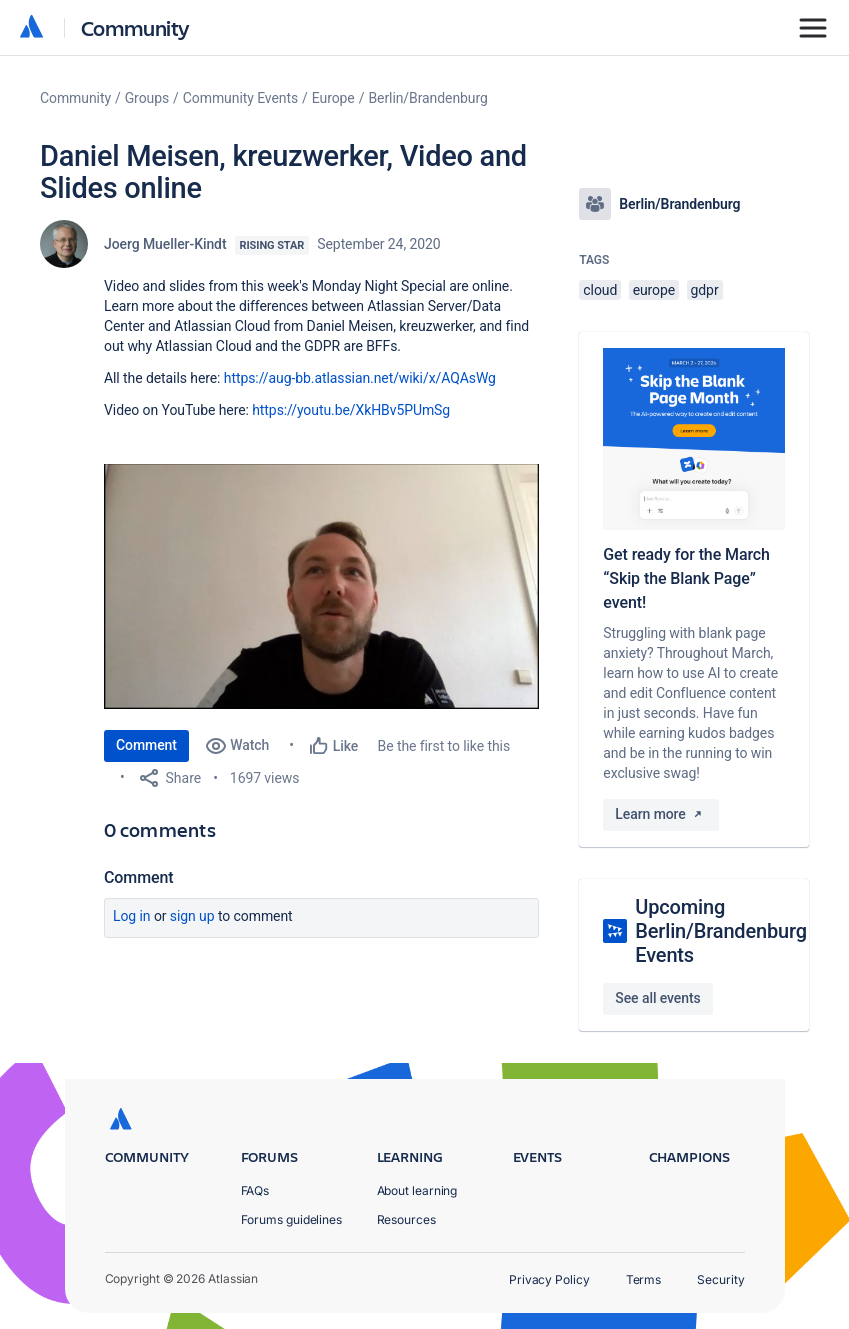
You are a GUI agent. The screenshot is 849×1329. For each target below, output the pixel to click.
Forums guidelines (292, 1219)
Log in (132, 916)
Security (720, 1279)
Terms (644, 1279)
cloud (600, 290)
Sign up (192, 916)
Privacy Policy (549, 1279)
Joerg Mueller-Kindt (165, 244)
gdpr (705, 290)
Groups (147, 98)
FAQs (255, 1190)
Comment (146, 745)
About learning (417, 1190)
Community (135, 27)
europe (654, 290)
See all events (657, 998)
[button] (321, 586)
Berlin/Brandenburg (427, 98)
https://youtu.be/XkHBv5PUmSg (351, 410)
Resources (406, 1219)
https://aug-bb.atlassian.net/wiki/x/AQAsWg (360, 378)
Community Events (240, 98)
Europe (333, 98)
